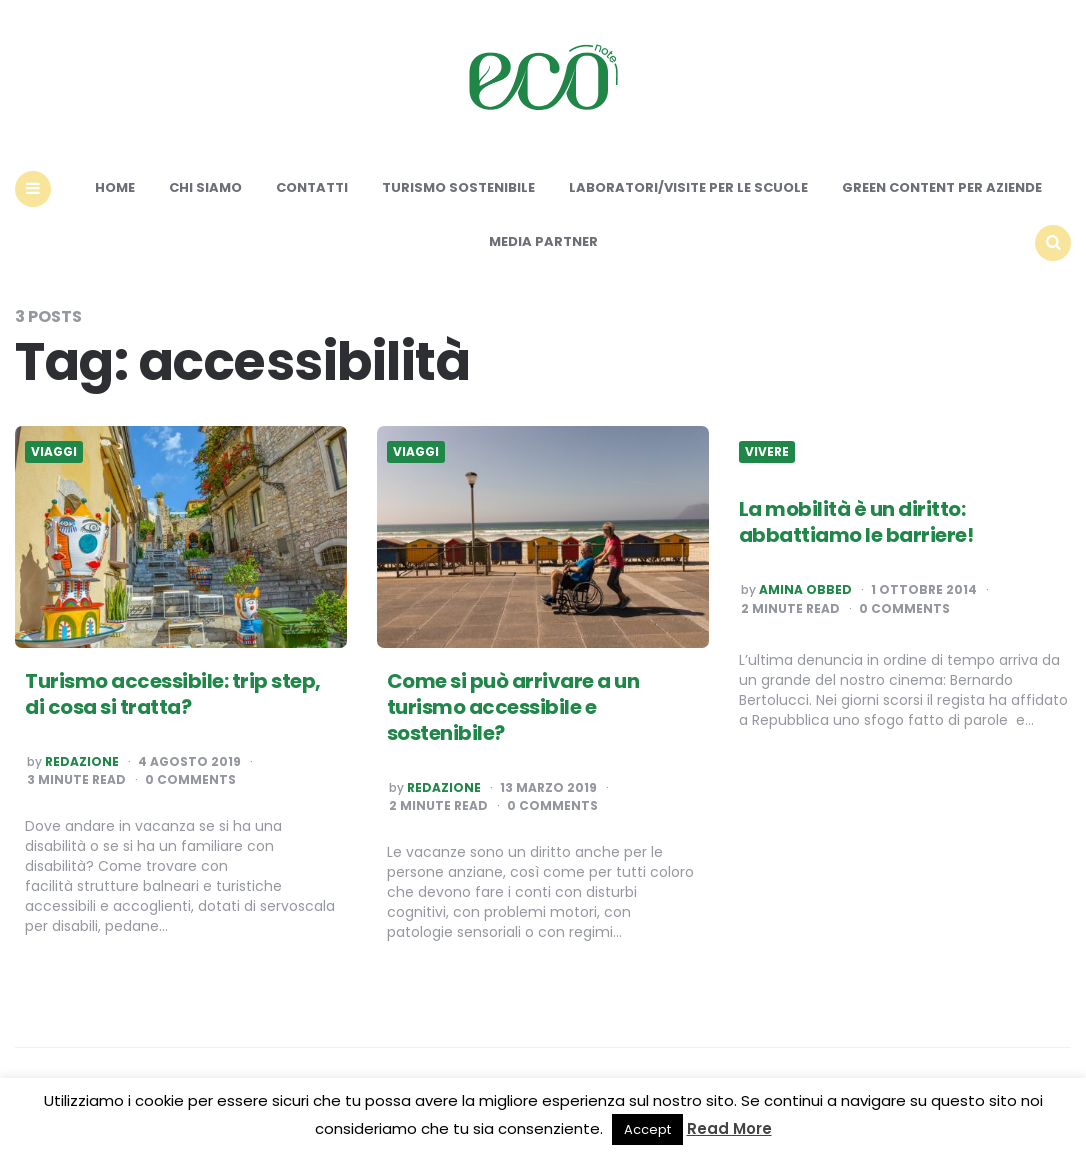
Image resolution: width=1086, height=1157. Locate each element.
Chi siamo (205, 187)
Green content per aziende (942, 187)
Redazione (82, 762)
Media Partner (543, 241)
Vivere (767, 452)
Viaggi (54, 452)
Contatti (312, 187)
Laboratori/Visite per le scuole (688, 187)
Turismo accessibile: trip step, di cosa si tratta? (173, 694)
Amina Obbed (805, 590)
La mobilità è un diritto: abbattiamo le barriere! (856, 522)
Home (115, 187)
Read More (729, 1128)
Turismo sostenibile (458, 187)
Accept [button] (647, 1129)
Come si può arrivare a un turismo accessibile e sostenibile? (513, 707)
